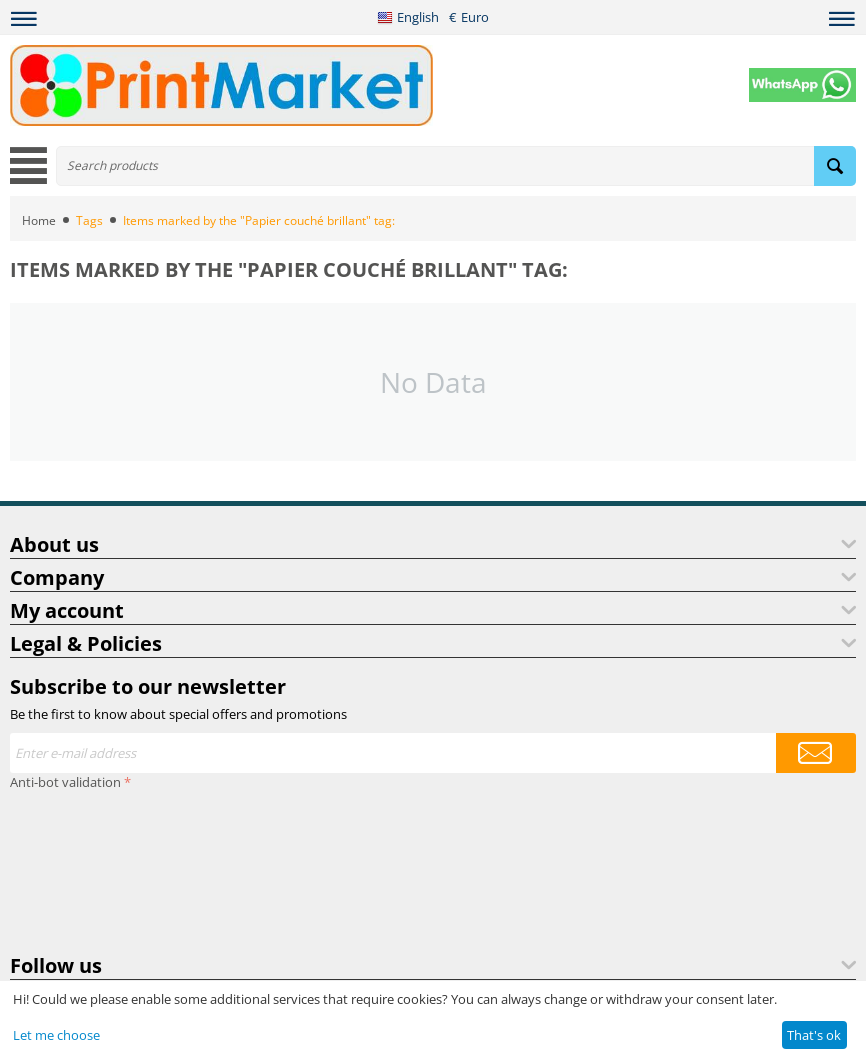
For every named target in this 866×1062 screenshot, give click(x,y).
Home (39, 220)
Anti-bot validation (65, 782)
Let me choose (56, 1035)
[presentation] (92, 868)
